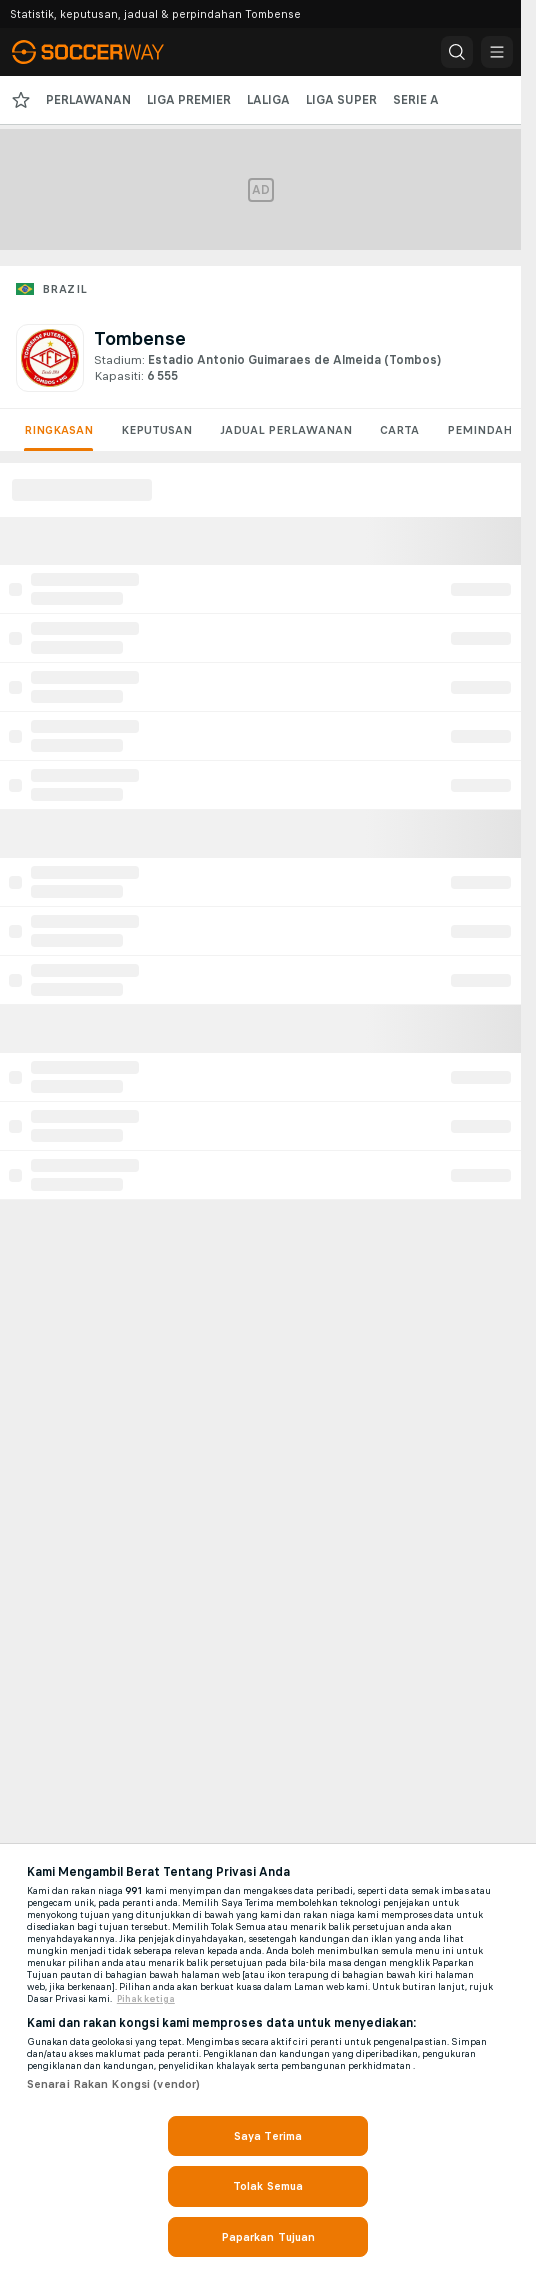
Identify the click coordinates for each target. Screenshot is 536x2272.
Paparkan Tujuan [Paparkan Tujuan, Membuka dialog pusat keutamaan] (268, 2237)
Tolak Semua (268, 2186)
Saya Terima (268, 2136)
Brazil (64, 289)
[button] (457, 52)
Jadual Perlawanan (286, 430)
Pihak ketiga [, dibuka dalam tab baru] (146, 1999)
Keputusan (156, 430)
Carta (399, 430)
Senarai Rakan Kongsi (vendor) (113, 2084)
